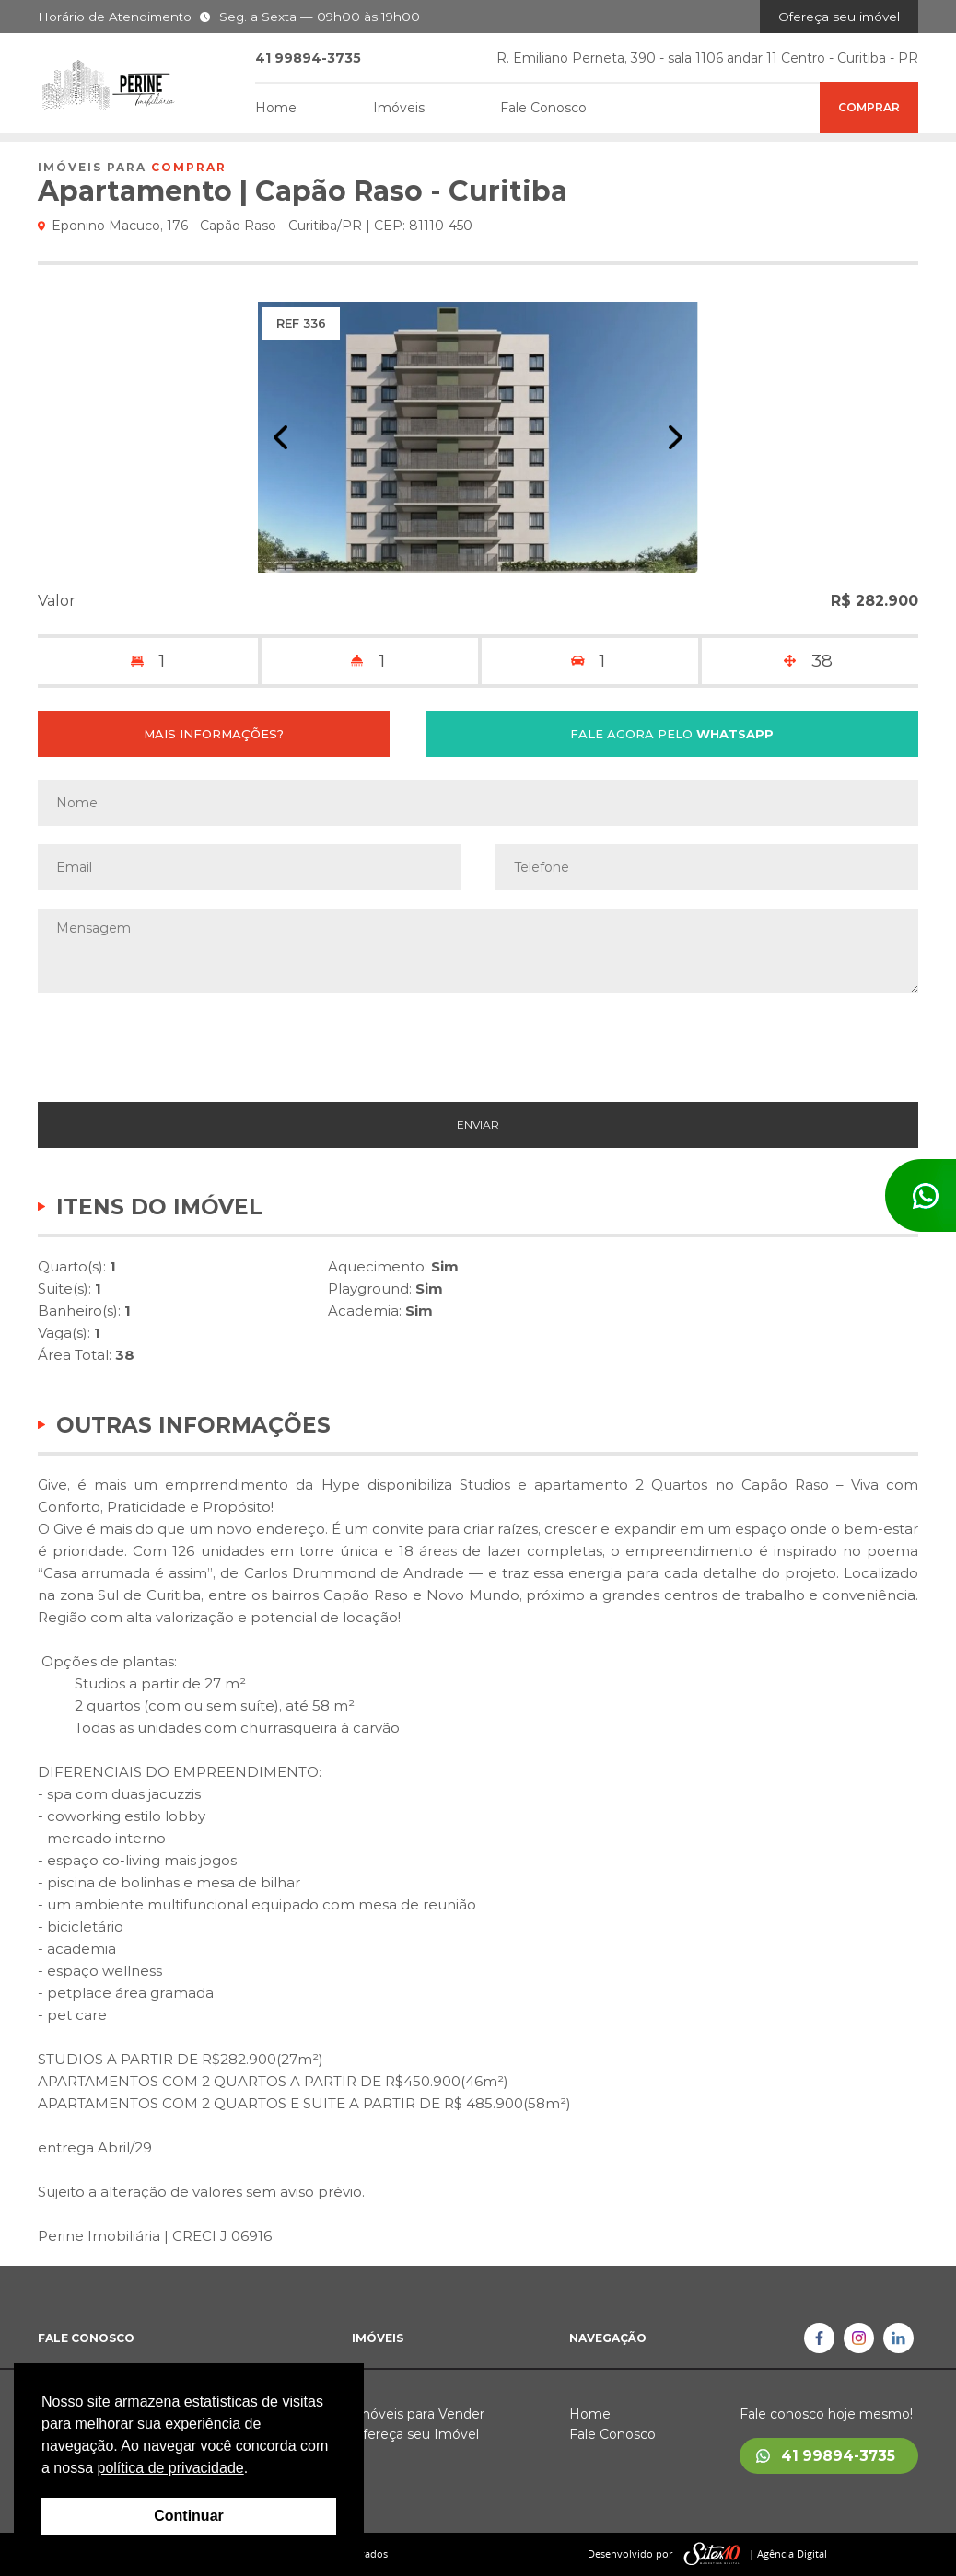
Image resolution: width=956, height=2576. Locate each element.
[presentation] (478, 1048)
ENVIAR (478, 1124)
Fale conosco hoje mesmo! (826, 2414)
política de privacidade (170, 2468)
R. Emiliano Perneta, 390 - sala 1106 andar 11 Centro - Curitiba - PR (707, 58)
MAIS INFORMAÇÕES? (214, 733)
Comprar (869, 107)
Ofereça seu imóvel (839, 16)
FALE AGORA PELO (672, 733)
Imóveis (399, 107)
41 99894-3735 (838, 2456)
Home (276, 107)
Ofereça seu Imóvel (415, 2434)
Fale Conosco (543, 107)
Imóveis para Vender (418, 2414)
